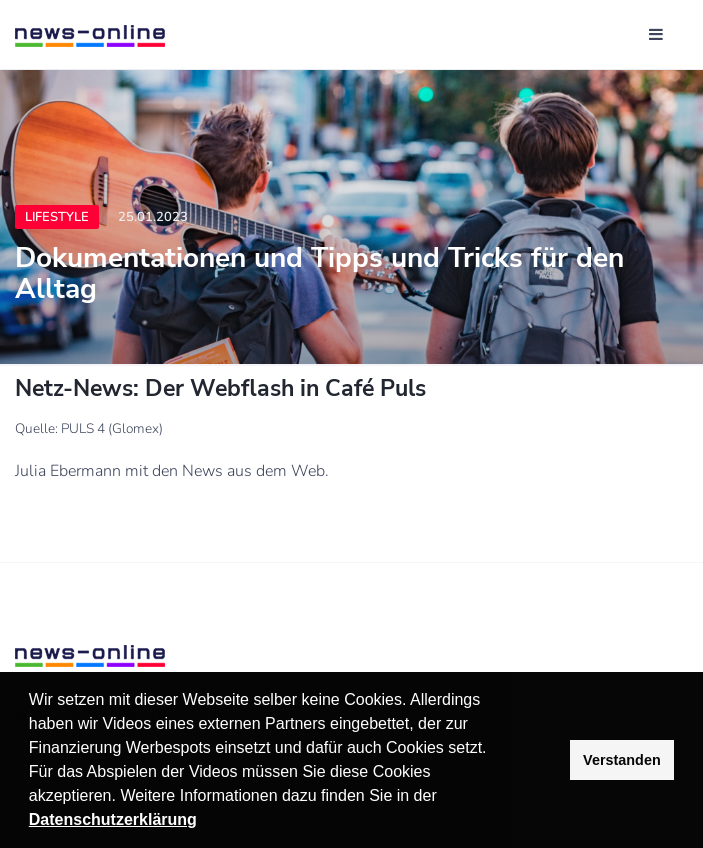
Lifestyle (57, 217)
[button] (444, 798)
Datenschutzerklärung (113, 819)
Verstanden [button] (622, 760)
